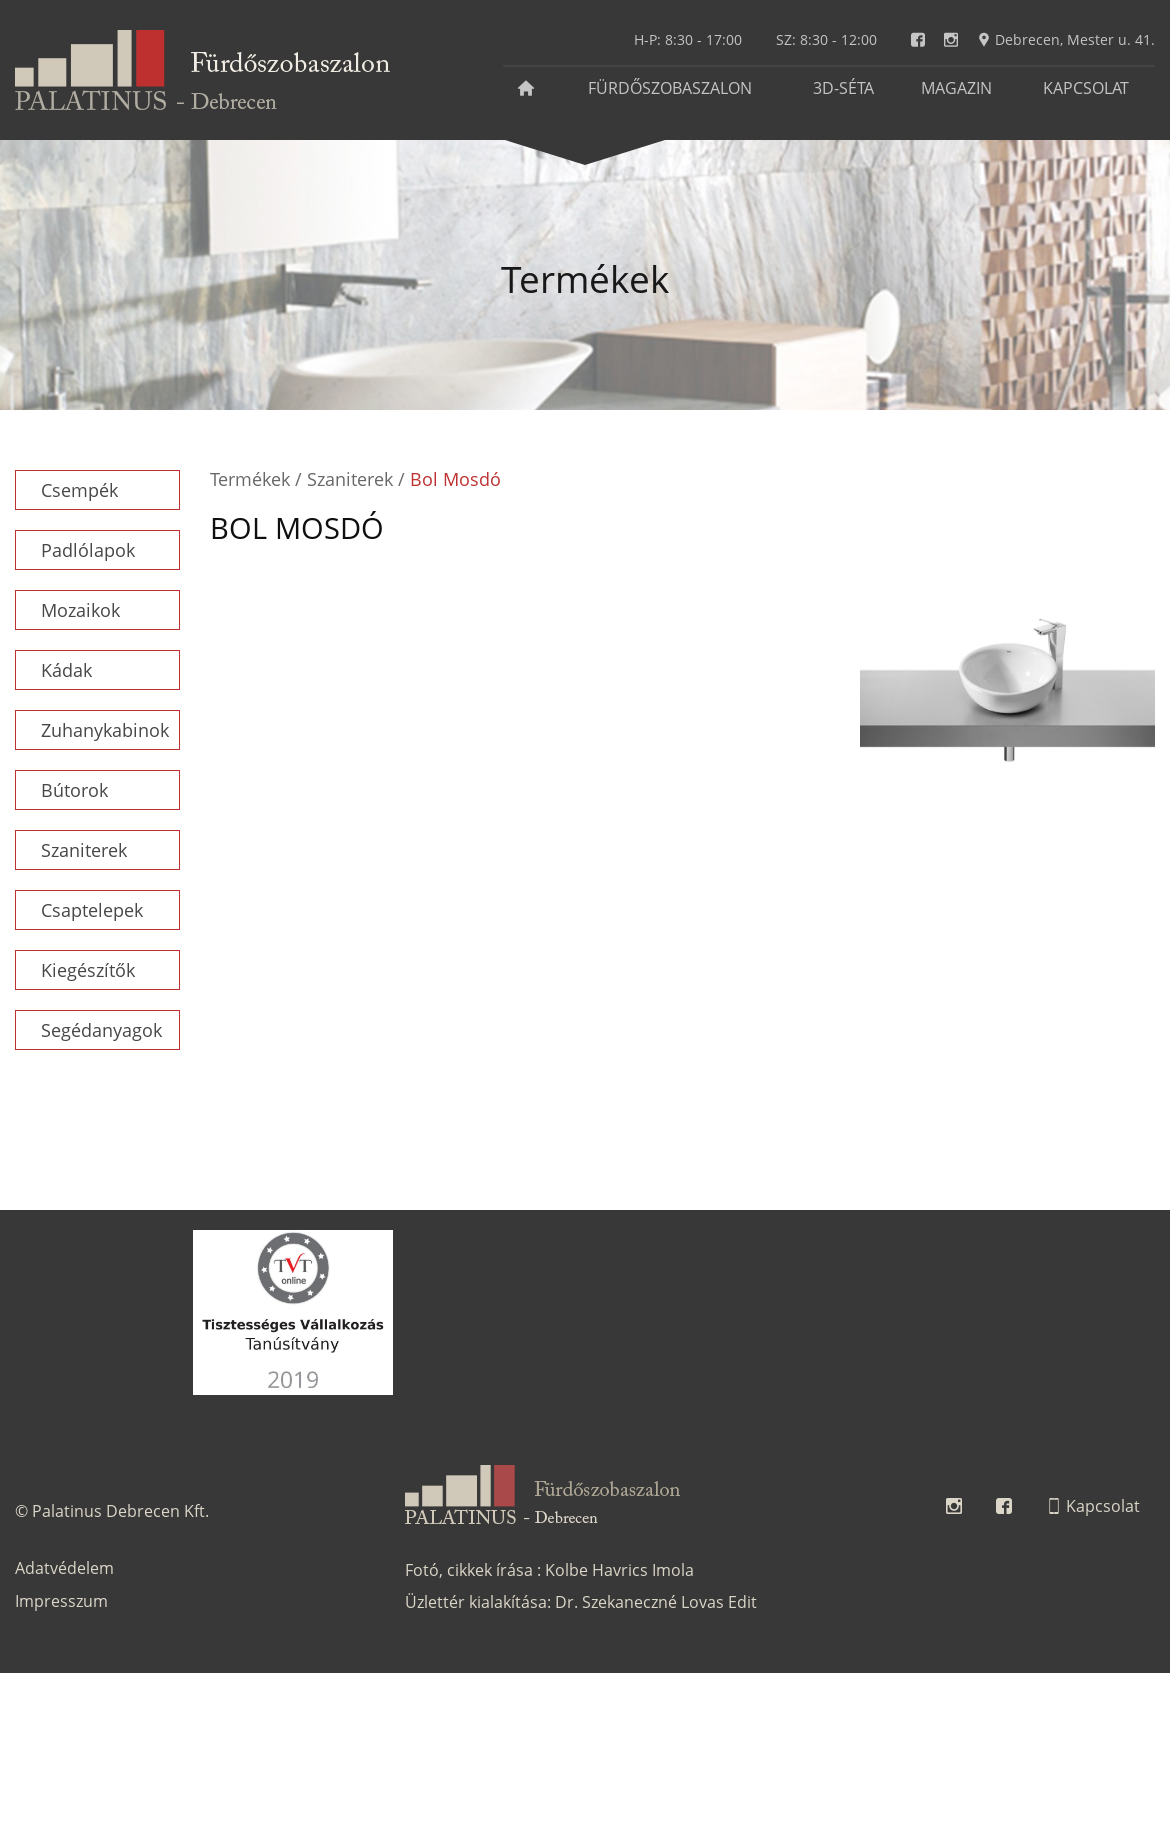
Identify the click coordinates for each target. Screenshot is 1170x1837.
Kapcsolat (1086, 88)
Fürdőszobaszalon (670, 88)
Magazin (956, 88)
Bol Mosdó (455, 479)
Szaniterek (84, 850)
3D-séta (843, 88)
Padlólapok (88, 550)
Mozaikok (80, 610)
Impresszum (61, 1601)
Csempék (79, 490)
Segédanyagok (101, 1030)
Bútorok (74, 790)
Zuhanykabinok (105, 730)
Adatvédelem (64, 1568)
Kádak (66, 670)
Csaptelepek (92, 910)
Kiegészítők (88, 970)
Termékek (250, 479)
